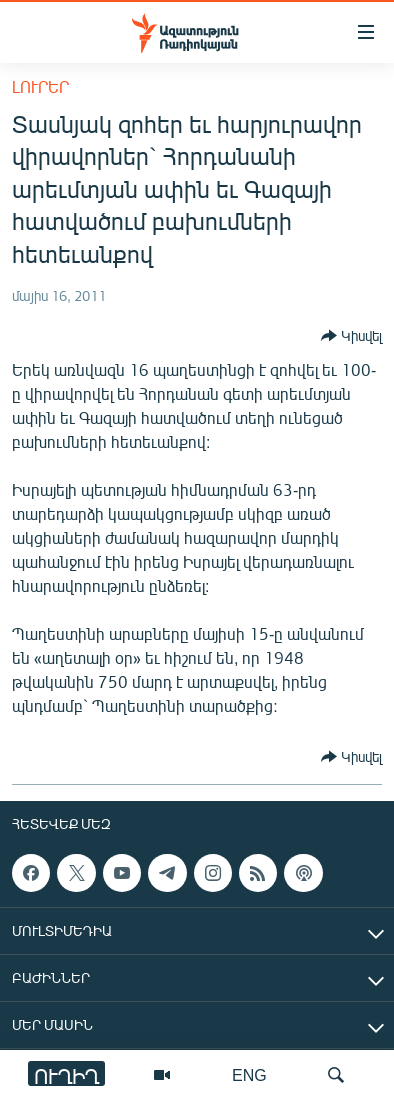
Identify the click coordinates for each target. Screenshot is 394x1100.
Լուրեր (40, 86)
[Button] (351, 336)
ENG (249, 1074)
